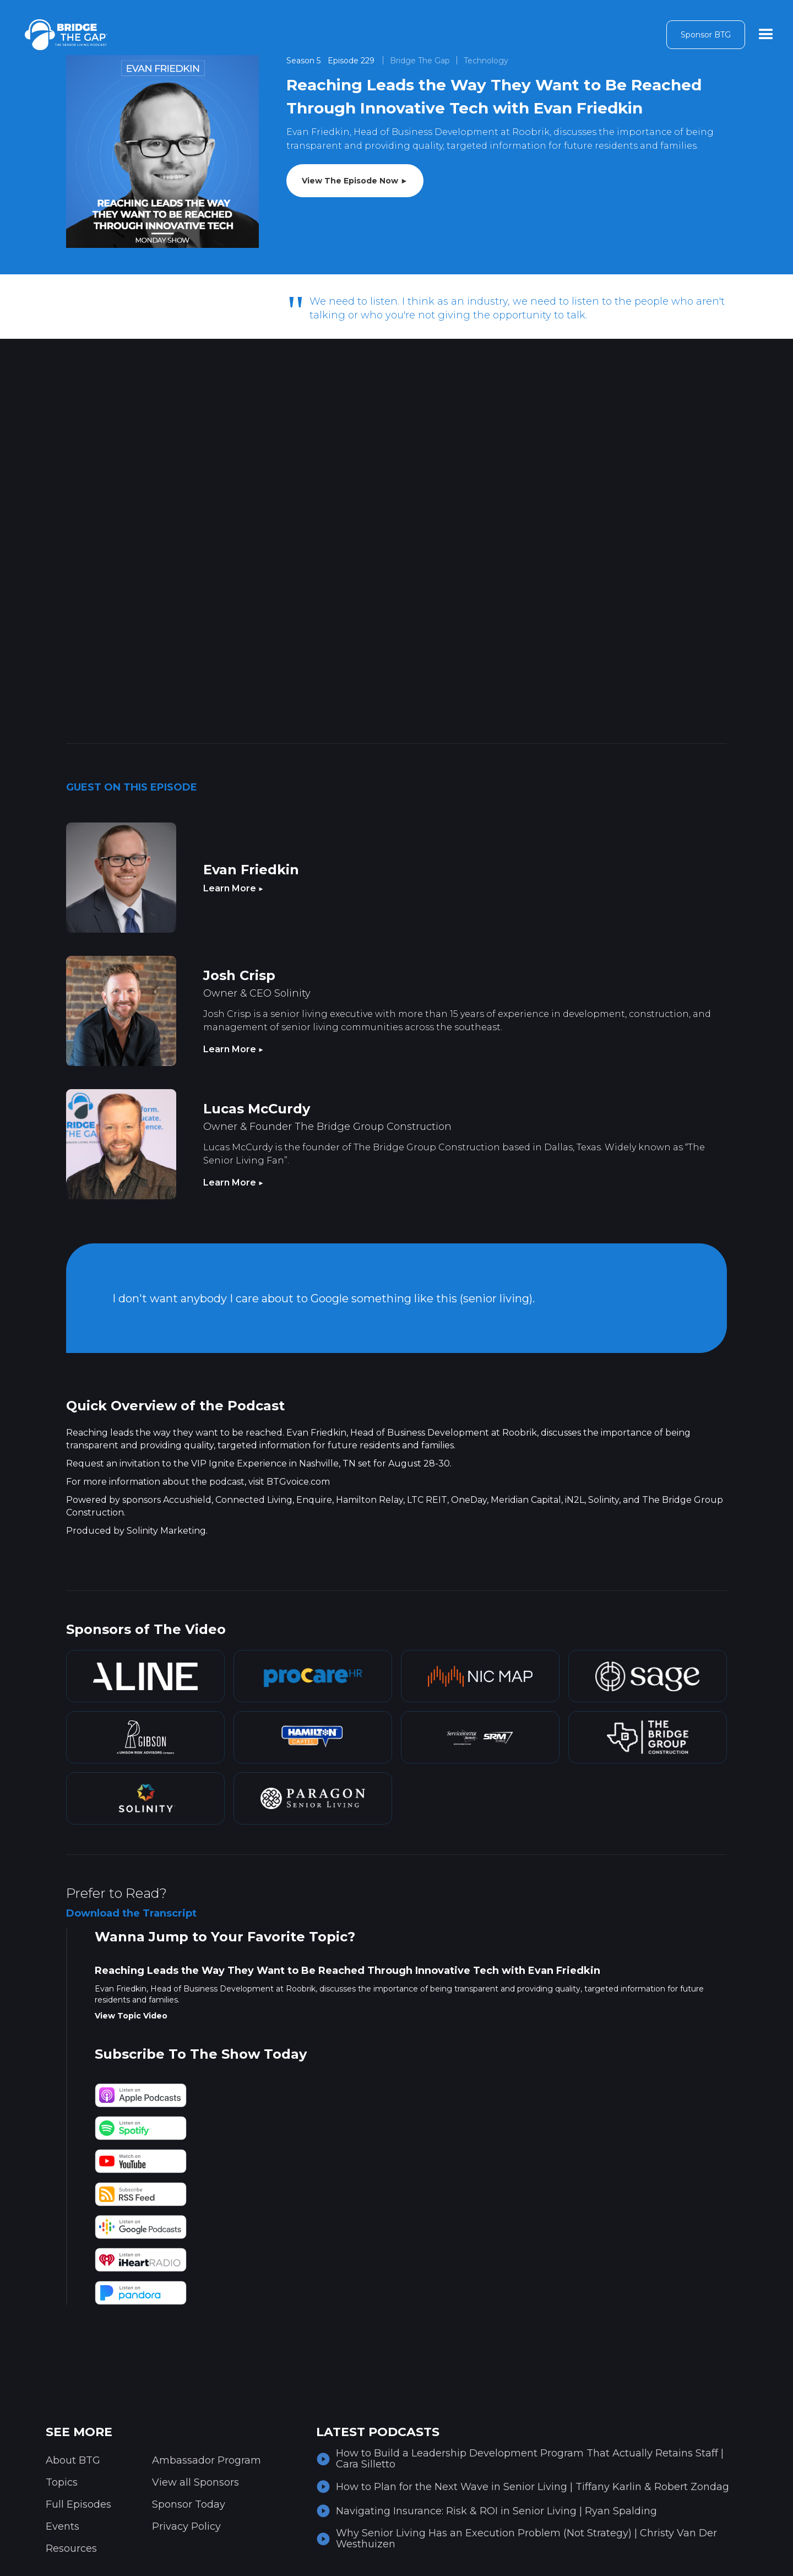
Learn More (233, 888)
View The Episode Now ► (355, 181)
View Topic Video (131, 2016)
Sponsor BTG (706, 35)
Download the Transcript (131, 1913)
